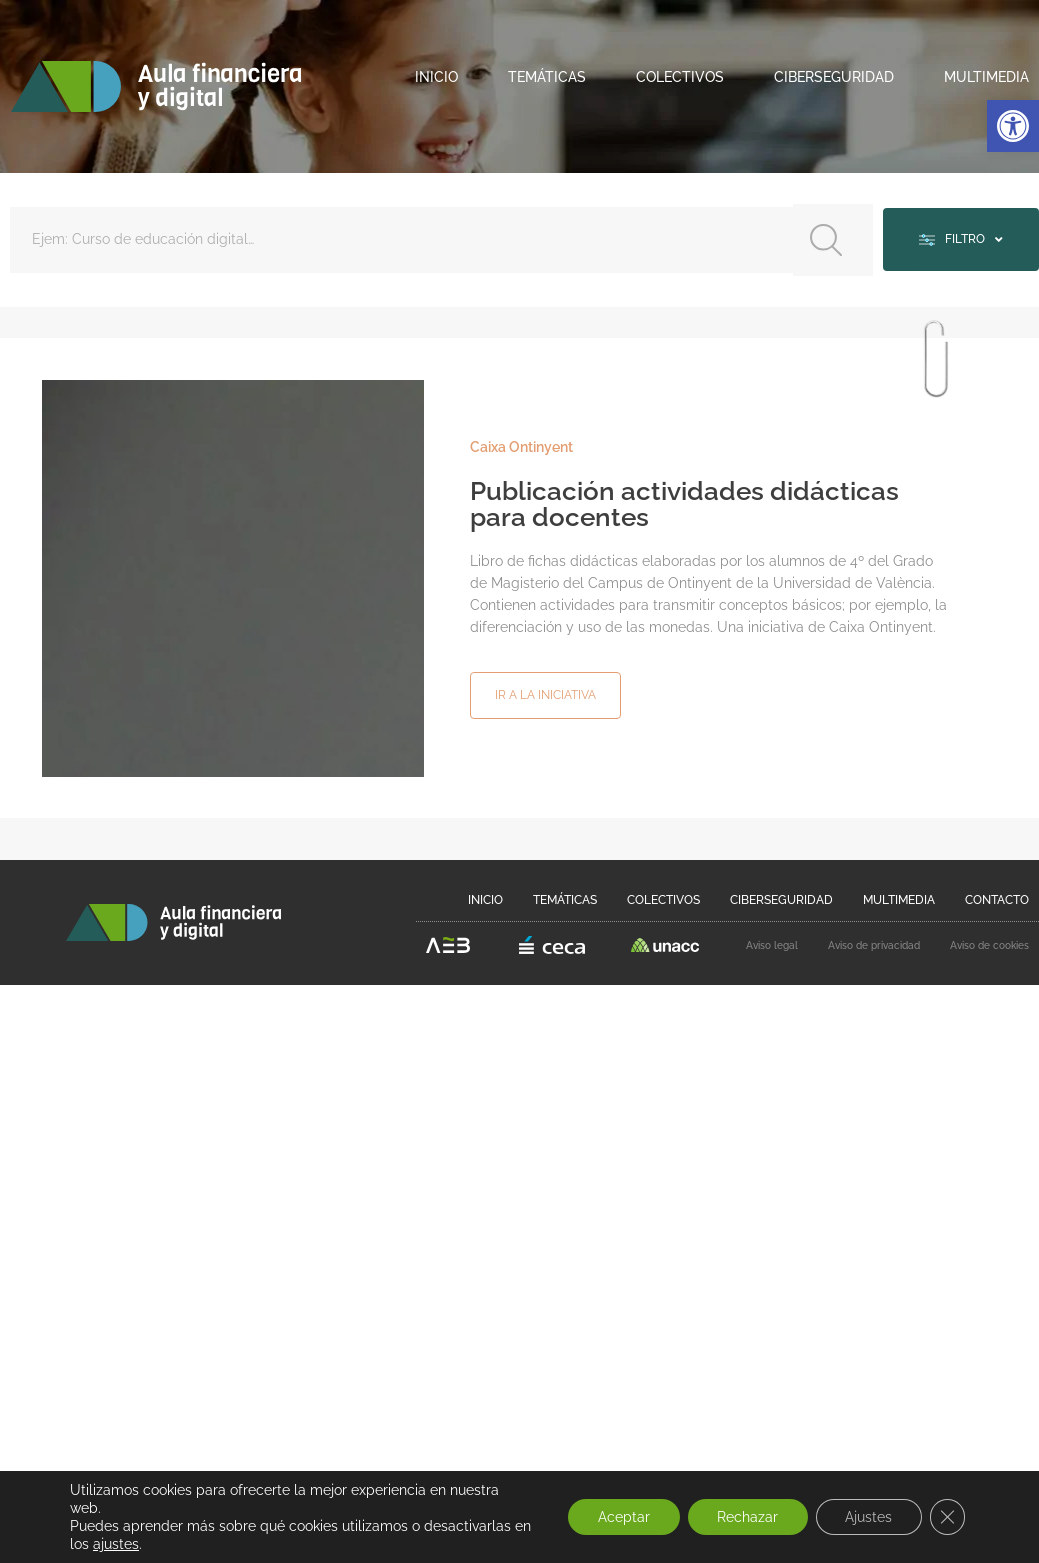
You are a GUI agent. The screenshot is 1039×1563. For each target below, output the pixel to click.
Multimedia (986, 77)
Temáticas (547, 77)
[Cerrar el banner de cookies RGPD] (947, 1517)
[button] (1013, 126)
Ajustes (867, 1517)
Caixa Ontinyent (521, 446)
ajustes (136, 1544)
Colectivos (680, 77)
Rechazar (745, 1517)
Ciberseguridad (834, 77)
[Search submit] (831, 239)
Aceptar (621, 1517)
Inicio (436, 77)
